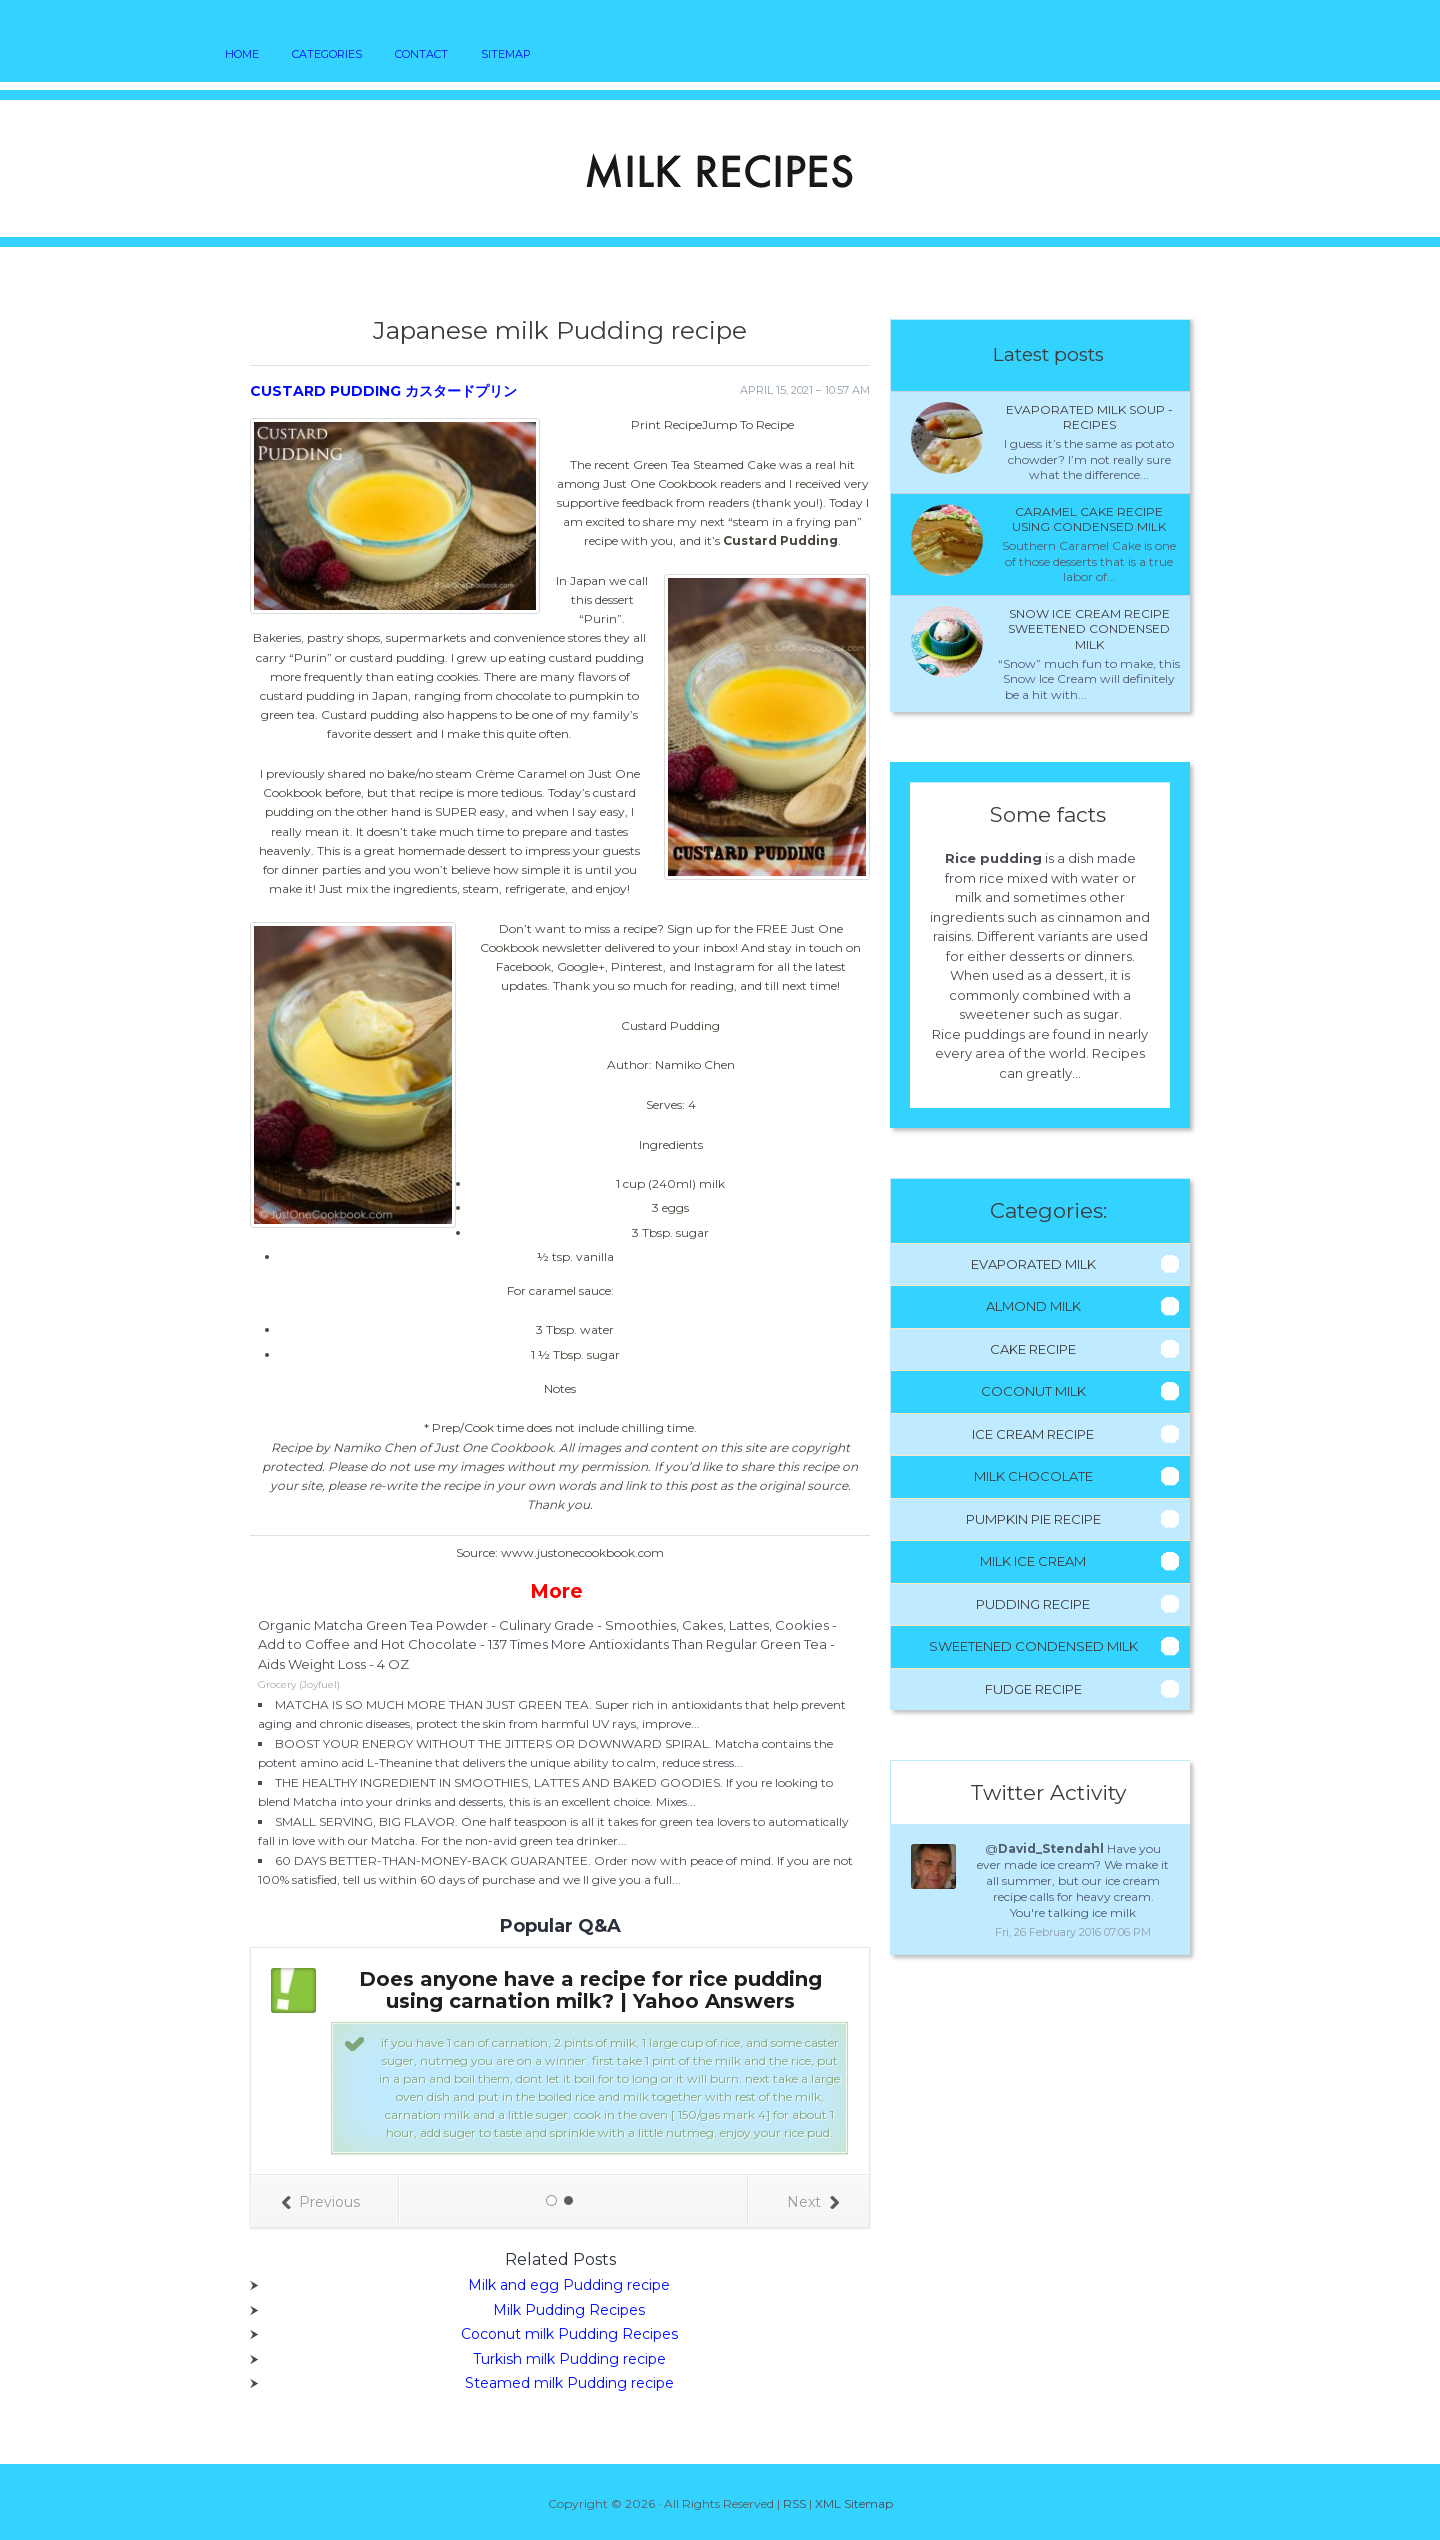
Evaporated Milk (1033, 1264)
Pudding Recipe (1033, 1604)
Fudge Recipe (1033, 1689)
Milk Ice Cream (1033, 1561)
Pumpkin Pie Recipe (1033, 1519)
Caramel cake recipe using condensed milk (1089, 519)
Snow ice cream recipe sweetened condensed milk (1089, 629)
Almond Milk (1033, 1306)
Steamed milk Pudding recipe (569, 2383)
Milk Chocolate (1033, 1476)
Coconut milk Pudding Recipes (569, 2334)
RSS (794, 2503)
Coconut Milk (1033, 1391)
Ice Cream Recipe (1033, 1434)
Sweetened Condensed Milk (1033, 1646)
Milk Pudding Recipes (569, 2310)
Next (813, 2202)
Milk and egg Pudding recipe (569, 2285)
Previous (320, 2202)
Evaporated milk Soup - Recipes (1089, 417)
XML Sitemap (854, 2503)
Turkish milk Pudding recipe (569, 2359)
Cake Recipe (1033, 1349)
